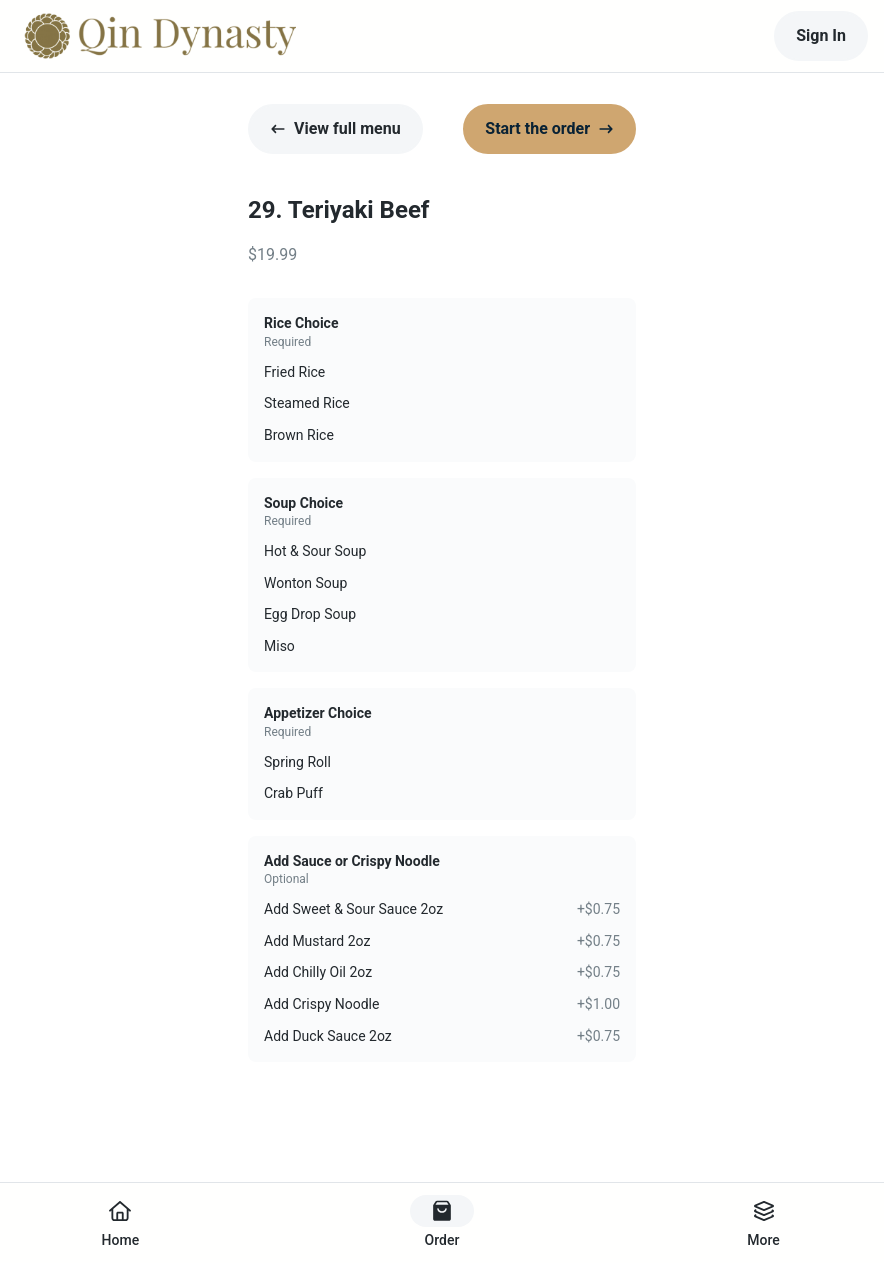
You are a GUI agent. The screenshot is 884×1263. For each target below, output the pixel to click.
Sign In (821, 35)
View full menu (335, 128)
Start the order (549, 128)
